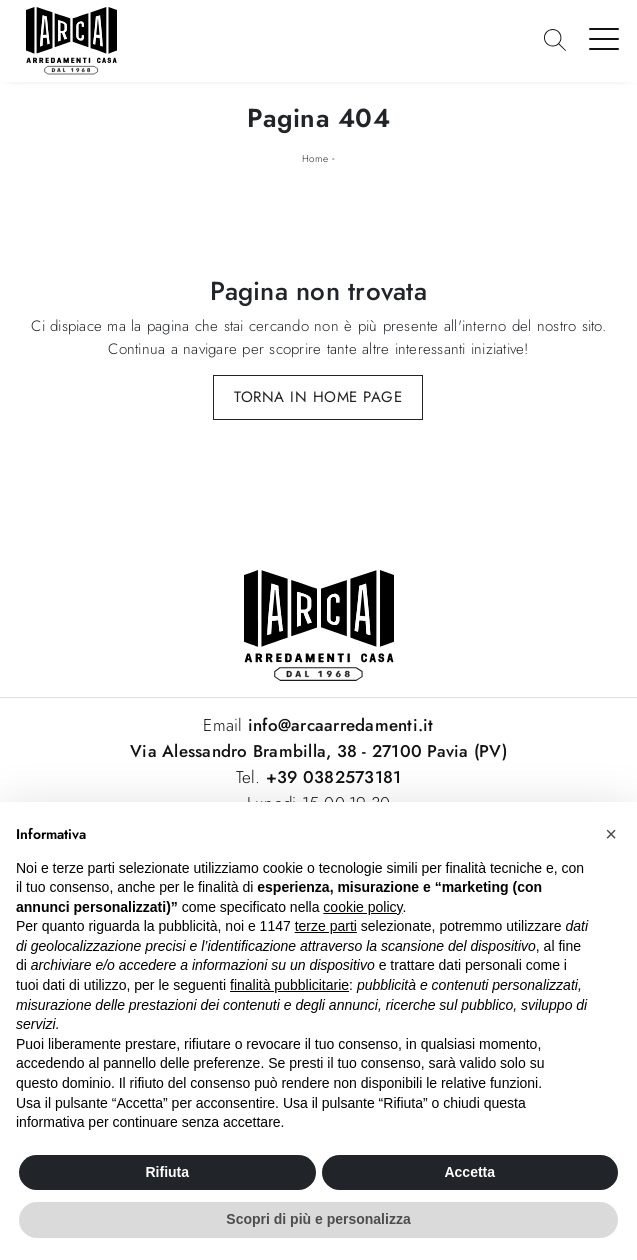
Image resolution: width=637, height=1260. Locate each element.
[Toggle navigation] (604, 38)
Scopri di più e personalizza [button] (318, 1219)
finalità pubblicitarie (289, 985)
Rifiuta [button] (167, 1172)
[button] (611, 834)
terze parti (326, 926)
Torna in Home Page (318, 397)
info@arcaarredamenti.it (338, 725)
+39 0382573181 (334, 777)
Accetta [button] (469, 1172)
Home (315, 158)
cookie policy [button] (362, 907)
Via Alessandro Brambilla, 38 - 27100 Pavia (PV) (318, 751)
